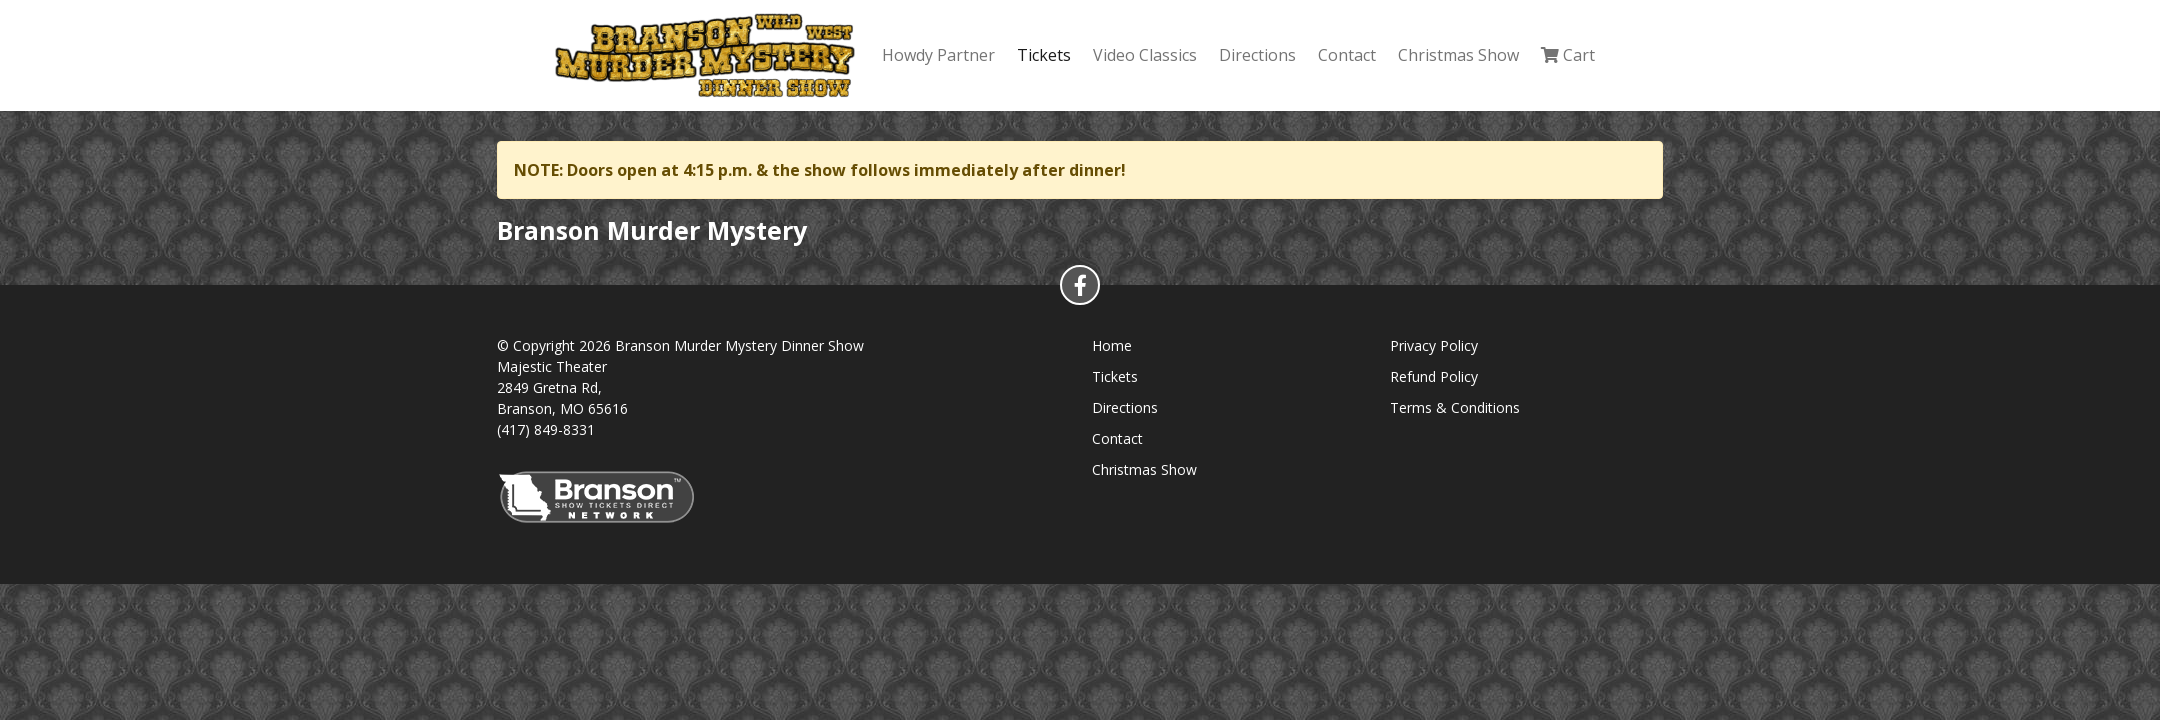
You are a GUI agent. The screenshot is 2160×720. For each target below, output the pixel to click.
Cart (1568, 55)
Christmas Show (1458, 55)
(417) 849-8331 (546, 429)
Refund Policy (1434, 376)
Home (1112, 345)
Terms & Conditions (1455, 407)
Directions (1257, 55)
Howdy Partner (938, 55)
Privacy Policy (1434, 345)
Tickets (1044, 55)
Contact (1347, 55)
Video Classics (1145, 55)
